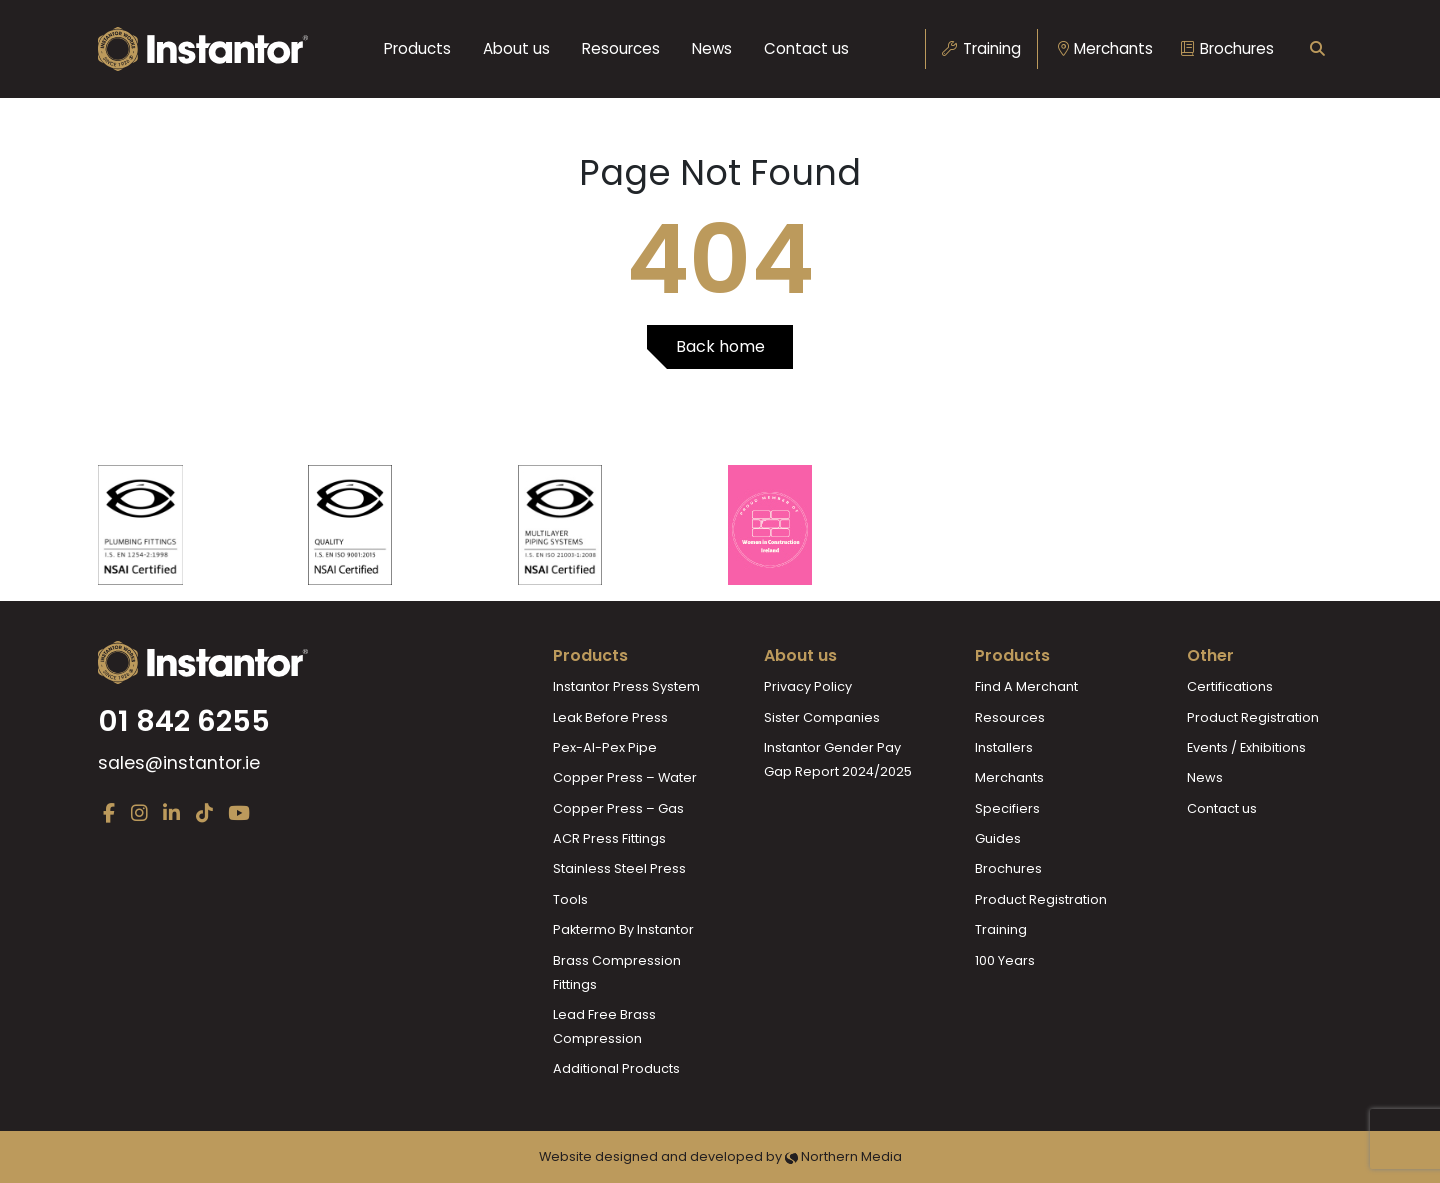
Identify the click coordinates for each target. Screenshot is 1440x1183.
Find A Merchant (1026, 686)
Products (417, 48)
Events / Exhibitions (1246, 747)
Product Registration (1041, 899)
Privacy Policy (808, 686)
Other (1210, 655)
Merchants (1106, 48)
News (712, 48)
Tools (570, 899)
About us (516, 48)
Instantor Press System (626, 686)
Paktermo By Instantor (623, 929)
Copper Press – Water (625, 777)
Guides (998, 838)
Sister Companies (822, 717)
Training (981, 48)
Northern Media (843, 1156)
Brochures (1227, 48)
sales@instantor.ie (179, 763)
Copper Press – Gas (618, 808)
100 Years (1005, 960)
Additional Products (616, 1068)
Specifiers (1007, 808)
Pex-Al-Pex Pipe (605, 747)
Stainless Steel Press (619, 868)
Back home (720, 346)
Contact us (806, 48)
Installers (1004, 747)
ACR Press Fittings (609, 838)
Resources (621, 48)
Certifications (1230, 686)
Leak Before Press (610, 717)
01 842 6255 (184, 721)
